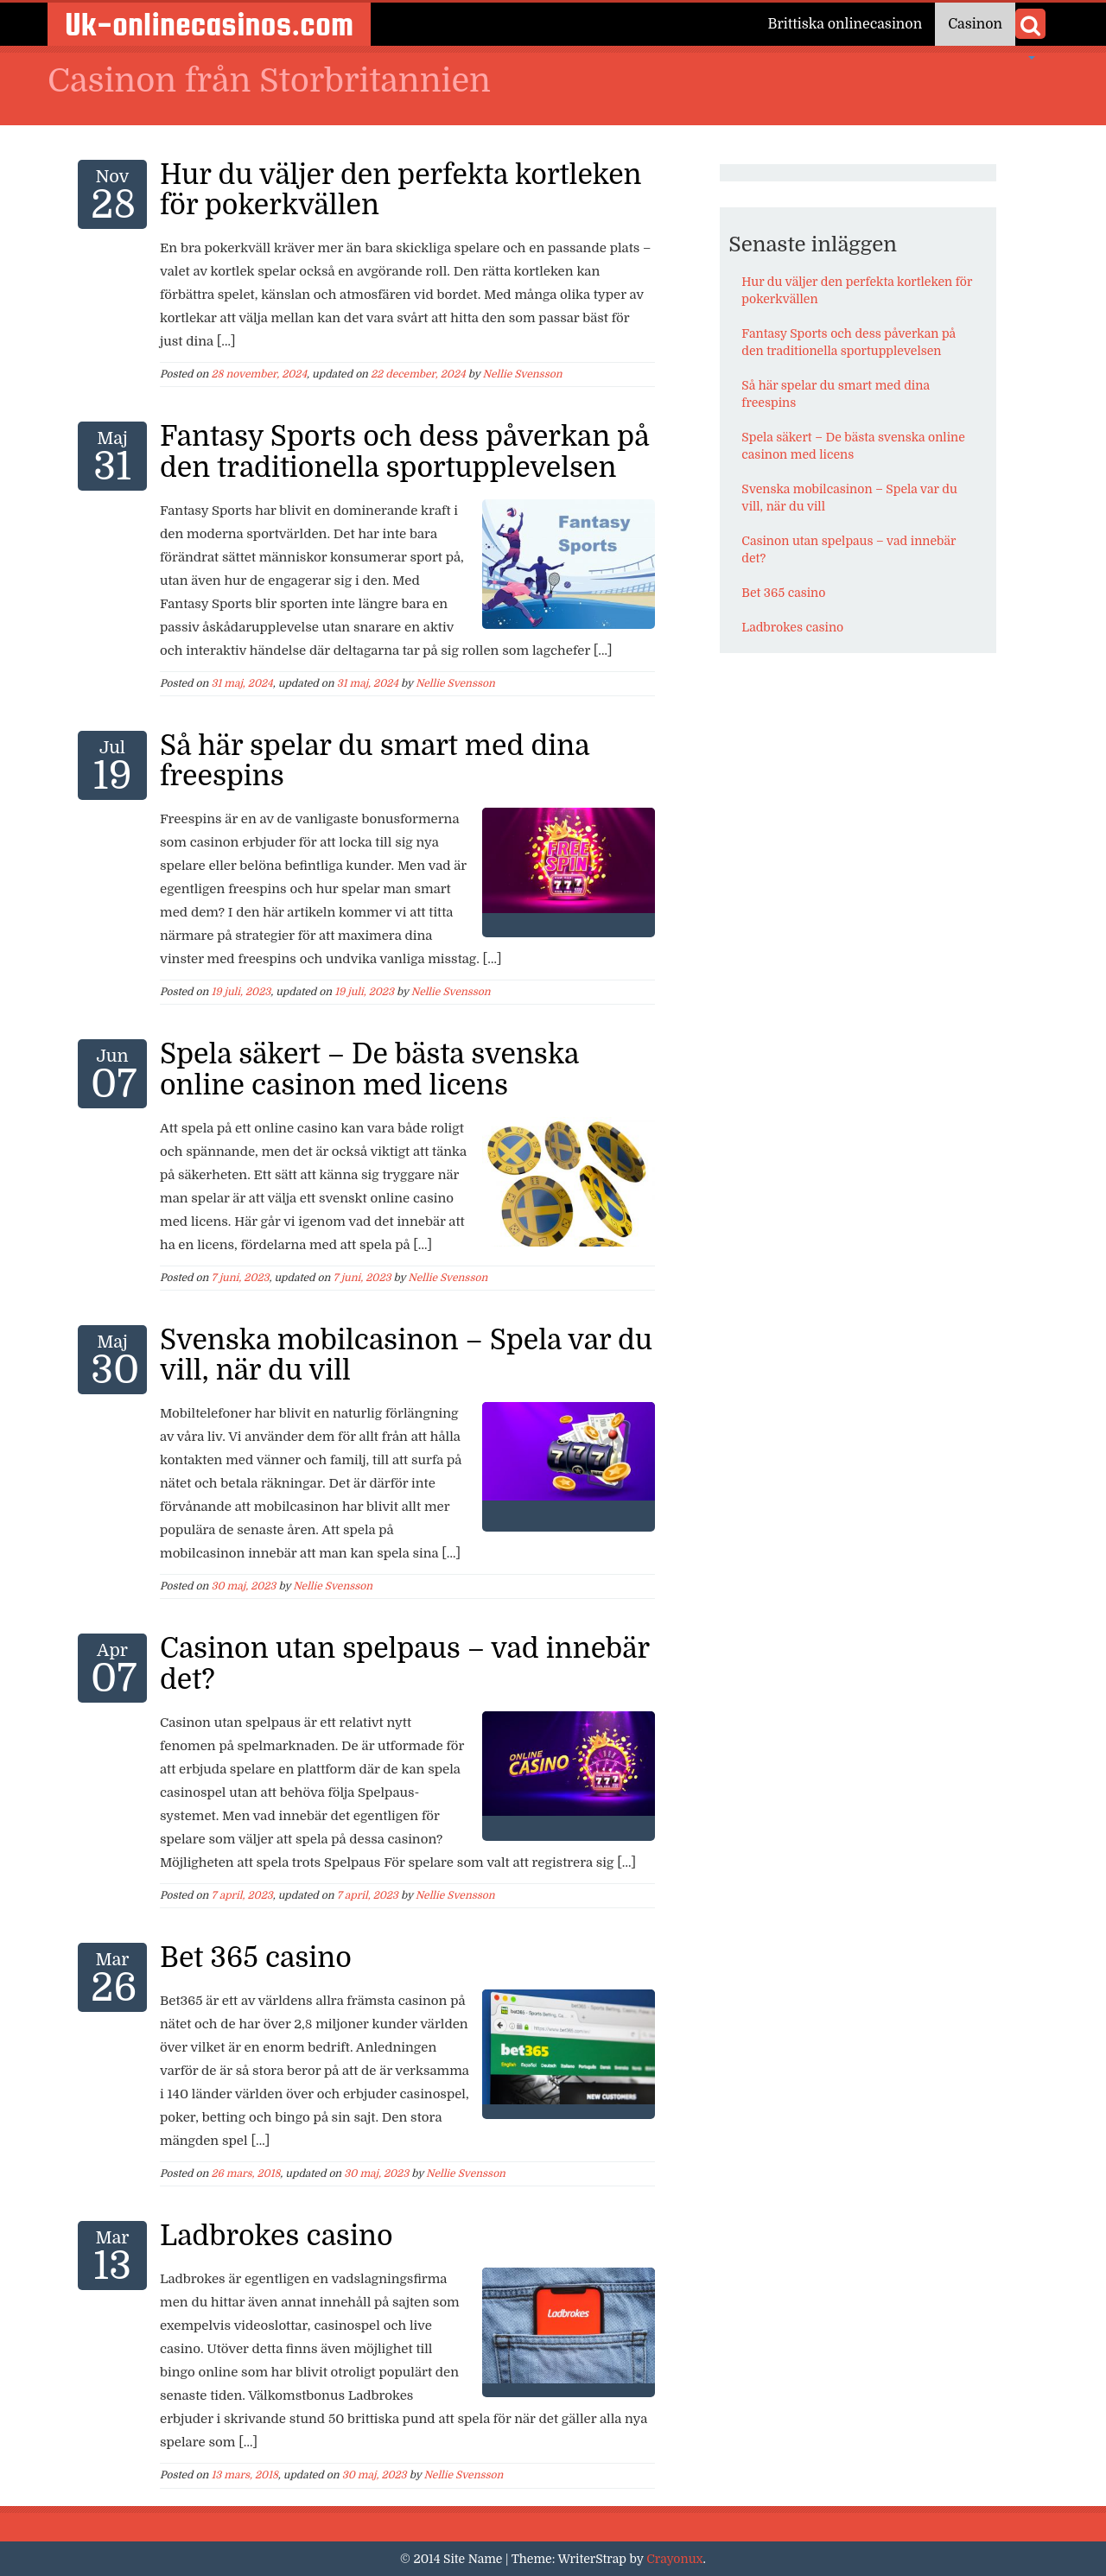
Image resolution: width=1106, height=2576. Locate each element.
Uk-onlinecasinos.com (209, 24)
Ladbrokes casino (276, 2236)
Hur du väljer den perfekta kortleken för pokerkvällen (401, 190)
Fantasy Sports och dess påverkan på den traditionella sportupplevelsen (404, 452)
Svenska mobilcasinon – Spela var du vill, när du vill (406, 1355)
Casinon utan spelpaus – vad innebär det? (404, 1664)
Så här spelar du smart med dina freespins (374, 761)
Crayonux (674, 2559)
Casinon (975, 24)
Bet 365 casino (256, 1958)
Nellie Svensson (523, 374)
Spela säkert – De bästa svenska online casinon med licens (369, 1069)
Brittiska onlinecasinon (845, 24)
